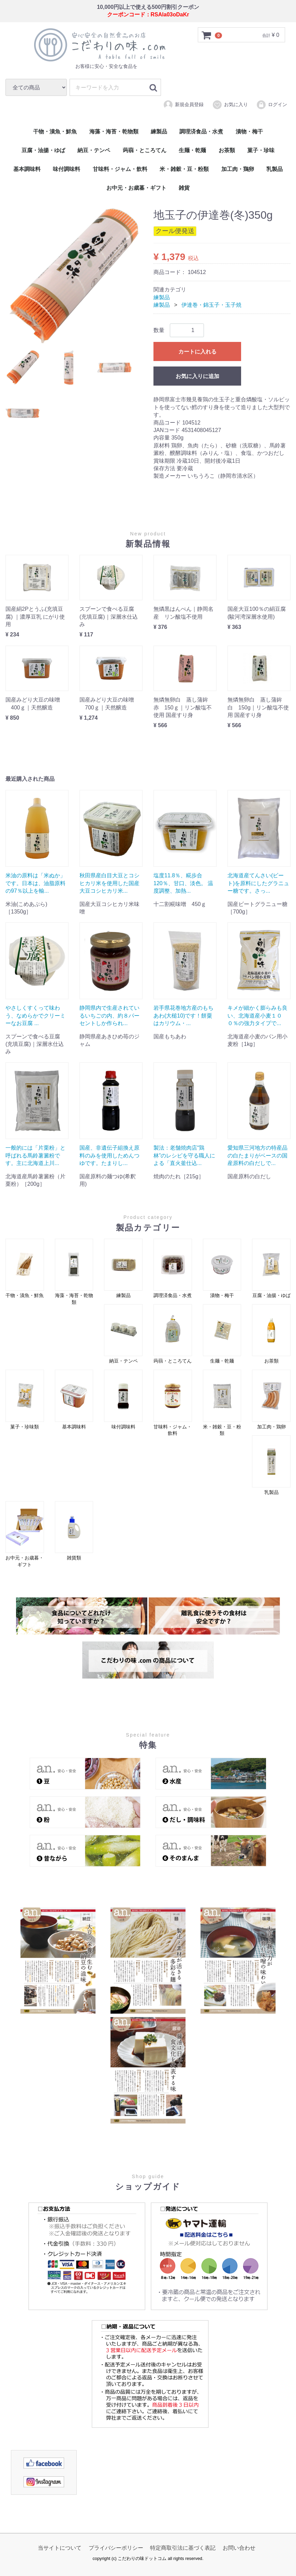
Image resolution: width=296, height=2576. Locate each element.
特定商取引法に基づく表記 (183, 2548)
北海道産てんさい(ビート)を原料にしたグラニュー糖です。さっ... (258, 883)
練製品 (159, 131)
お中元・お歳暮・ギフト (136, 188)
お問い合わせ (239, 2548)
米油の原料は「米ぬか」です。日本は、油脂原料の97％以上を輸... (35, 883)
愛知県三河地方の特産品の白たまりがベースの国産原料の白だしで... (257, 1155)
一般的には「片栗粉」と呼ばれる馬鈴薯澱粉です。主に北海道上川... (35, 1155)
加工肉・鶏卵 (237, 169)
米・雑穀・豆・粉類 (184, 169)
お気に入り (230, 104)
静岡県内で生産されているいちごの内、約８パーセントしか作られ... (109, 1015)
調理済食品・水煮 (201, 131)
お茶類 (227, 150)
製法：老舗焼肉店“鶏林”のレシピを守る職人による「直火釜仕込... (184, 1155)
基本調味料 (27, 169)
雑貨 (184, 188)
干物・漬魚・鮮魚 (55, 131)
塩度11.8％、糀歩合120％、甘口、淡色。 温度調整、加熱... (183, 883)
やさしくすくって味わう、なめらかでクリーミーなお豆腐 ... (35, 1015)
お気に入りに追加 (197, 376)
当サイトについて (60, 2548)
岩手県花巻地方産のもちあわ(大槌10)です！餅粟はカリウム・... (183, 1015)
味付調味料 (66, 169)
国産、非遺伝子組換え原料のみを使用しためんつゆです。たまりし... (109, 1155)
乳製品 (274, 169)
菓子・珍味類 (24, 1399)
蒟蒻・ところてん (144, 150)
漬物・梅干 (249, 131)
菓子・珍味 (261, 150)
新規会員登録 (183, 104)
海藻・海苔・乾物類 (113, 131)
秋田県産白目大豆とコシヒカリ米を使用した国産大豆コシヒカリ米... (109, 883)
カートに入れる (197, 352)
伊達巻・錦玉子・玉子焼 (211, 305)
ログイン (271, 104)
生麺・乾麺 (192, 150)
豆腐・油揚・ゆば (43, 150)
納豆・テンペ (93, 150)
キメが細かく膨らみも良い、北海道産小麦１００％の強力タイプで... (257, 1015)
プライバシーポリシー (116, 2548)
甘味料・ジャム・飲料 (120, 169)
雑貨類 (74, 1530)
